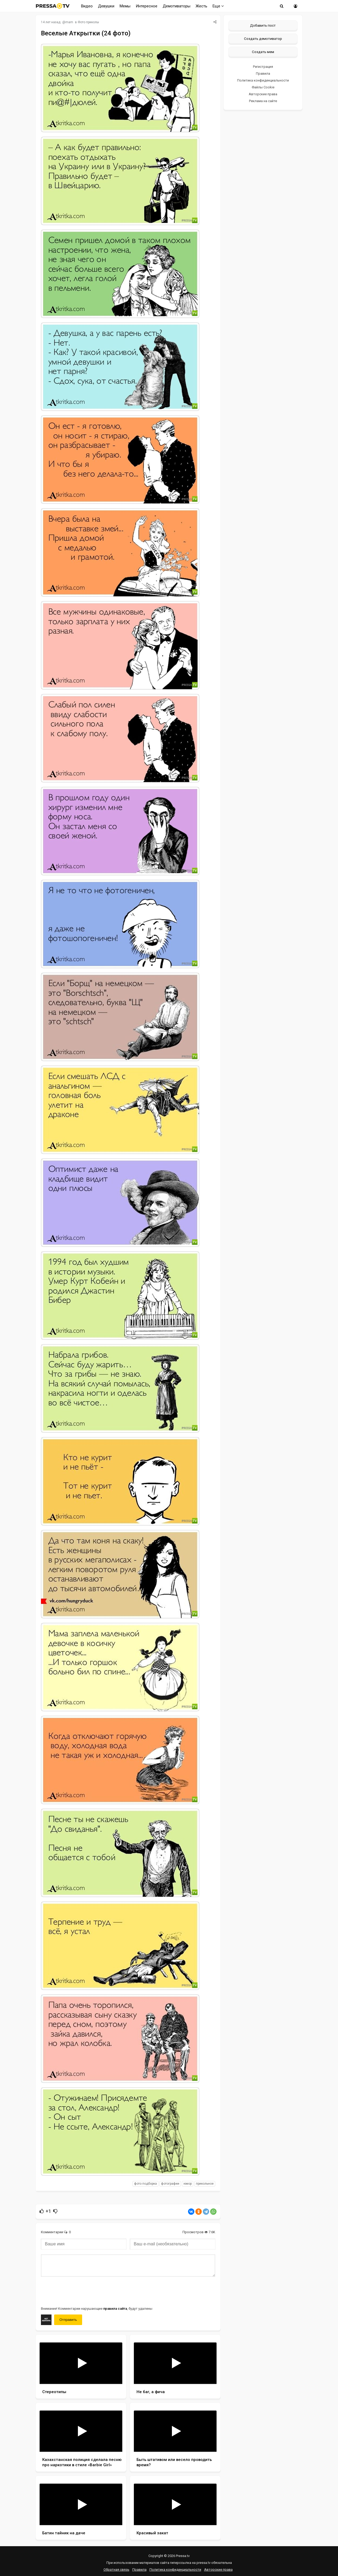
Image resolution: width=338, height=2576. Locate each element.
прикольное (205, 2183)
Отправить (68, 2320)
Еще (218, 6)
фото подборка (145, 2183)
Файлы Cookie (263, 87)
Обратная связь (116, 2570)
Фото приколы (88, 22)
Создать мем (263, 52)
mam (69, 22)
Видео (87, 6)
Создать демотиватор (263, 38)
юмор (188, 2183)
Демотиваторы (176, 6)
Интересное (146, 6)
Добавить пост (263, 25)
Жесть (201, 6)
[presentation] (81, 2291)
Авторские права (263, 94)
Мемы (125, 6)
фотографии (170, 2183)
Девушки (106, 6)
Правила (263, 73)
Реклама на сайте (263, 101)
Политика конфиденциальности (263, 80)
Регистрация (263, 67)
